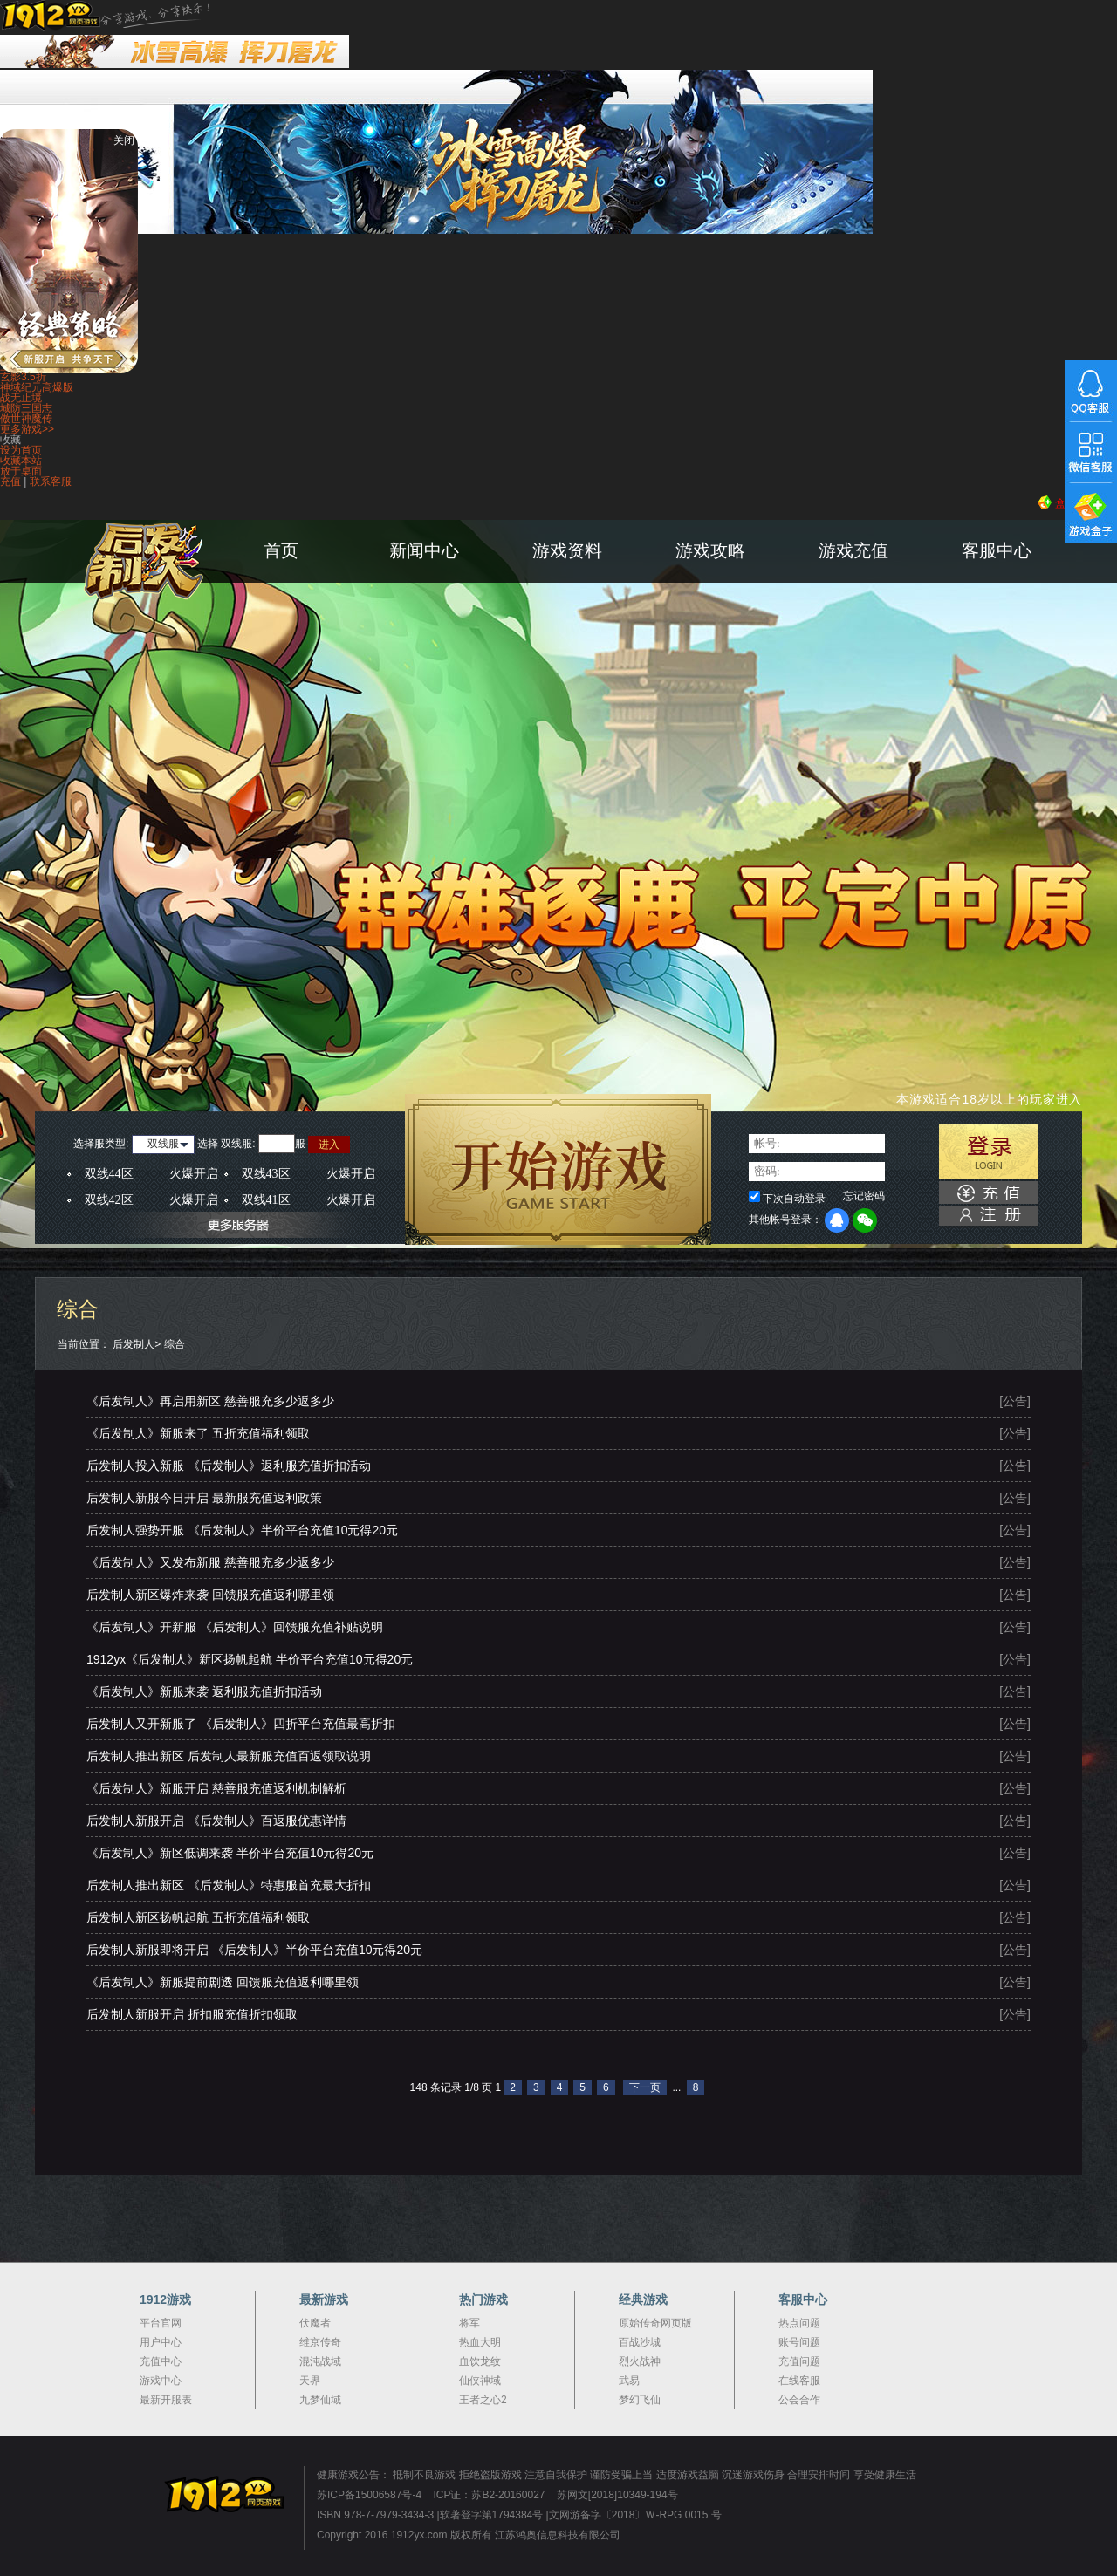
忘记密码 (864, 1196)
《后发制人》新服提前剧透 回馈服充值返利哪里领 (222, 1982)
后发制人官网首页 (181, 594)
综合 (174, 1344)
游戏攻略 (710, 550)
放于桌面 (21, 471)
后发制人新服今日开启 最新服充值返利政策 (204, 1498)
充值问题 (799, 2361)
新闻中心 (424, 550)
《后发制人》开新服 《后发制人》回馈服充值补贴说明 (234, 1627)
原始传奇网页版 (655, 2323)
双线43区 (308, 1174)
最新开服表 (166, 2400)
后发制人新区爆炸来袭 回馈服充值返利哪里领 (210, 1595)
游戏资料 (567, 550)
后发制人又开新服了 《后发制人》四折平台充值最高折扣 (240, 1724)
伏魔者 (315, 2323)
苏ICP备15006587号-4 (369, 2495)
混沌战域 (320, 2361)
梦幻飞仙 (640, 2400)
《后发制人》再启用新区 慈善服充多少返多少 (210, 1401)
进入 (329, 1144)
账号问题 (799, 2342)
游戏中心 (161, 2380)
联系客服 (51, 481)
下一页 (645, 2087)
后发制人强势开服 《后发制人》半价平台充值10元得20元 (242, 1530)
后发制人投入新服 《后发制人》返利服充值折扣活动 (228, 1465)
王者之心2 (483, 2400)
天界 (309, 2380)
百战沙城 (640, 2342)
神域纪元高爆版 (36, 387)
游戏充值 (853, 550)
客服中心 (996, 550)
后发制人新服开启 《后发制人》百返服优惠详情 (216, 1821)
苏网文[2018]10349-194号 (617, 2495)
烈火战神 (640, 2361)
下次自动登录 (794, 1198)
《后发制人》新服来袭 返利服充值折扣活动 (204, 1691)
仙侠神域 (480, 2380)
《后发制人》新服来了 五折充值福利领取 (198, 1433)
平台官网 (161, 2323)
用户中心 (161, 2342)
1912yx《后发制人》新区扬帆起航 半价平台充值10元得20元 (249, 1659)
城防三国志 (26, 408)
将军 (469, 2323)
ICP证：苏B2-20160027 (489, 2495)
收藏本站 (21, 460)
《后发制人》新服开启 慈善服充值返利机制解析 (216, 1788)
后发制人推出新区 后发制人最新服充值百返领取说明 (228, 1756)
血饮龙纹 (480, 2361)
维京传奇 (320, 2342)
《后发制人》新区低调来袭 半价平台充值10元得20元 (229, 1853)
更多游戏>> (27, 429)
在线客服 (799, 2380)
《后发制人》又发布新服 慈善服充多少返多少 (210, 1562)
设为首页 (21, 450)
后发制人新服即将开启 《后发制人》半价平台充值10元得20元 (254, 1950)
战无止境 (21, 398)
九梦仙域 (320, 2400)
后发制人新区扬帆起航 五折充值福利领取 (198, 1917)
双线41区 (308, 1200)
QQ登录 (837, 1220)
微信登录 (865, 1220)
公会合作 (799, 2400)
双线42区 (151, 1200)
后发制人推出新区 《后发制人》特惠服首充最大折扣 (228, 1885)
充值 (10, 481)
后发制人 (133, 1344)
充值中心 (161, 2361)
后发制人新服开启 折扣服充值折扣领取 (192, 2014)
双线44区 (151, 1174)
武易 (629, 2380)
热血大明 (480, 2342)
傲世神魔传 (26, 419)
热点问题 (799, 2323)
